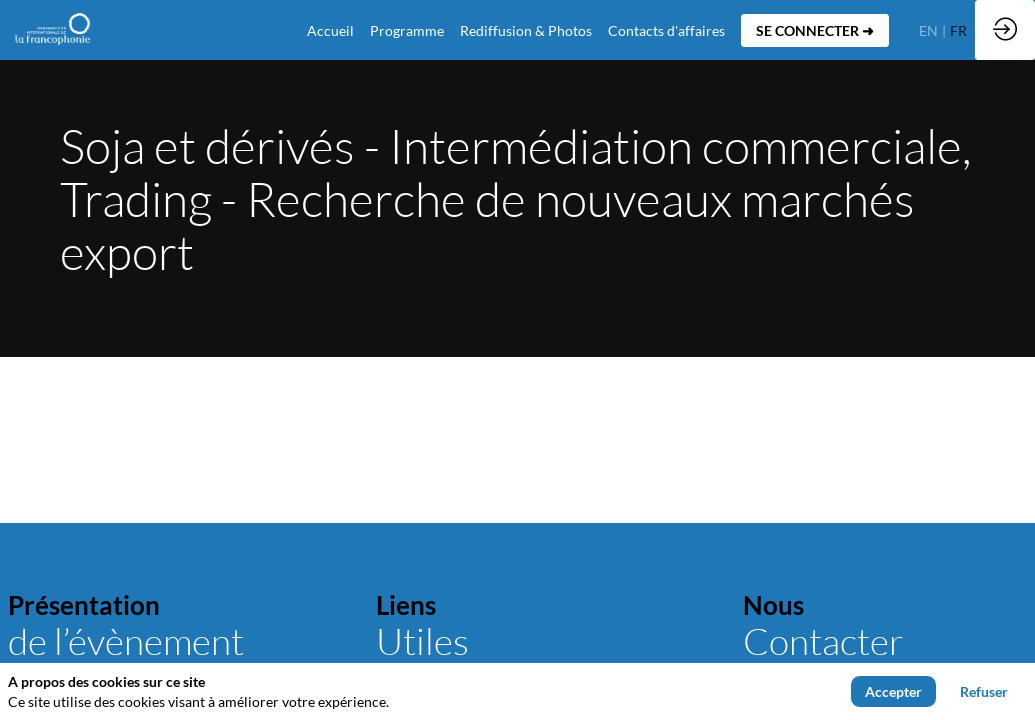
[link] (407, 30)
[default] (330, 30)
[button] (815, 30)
